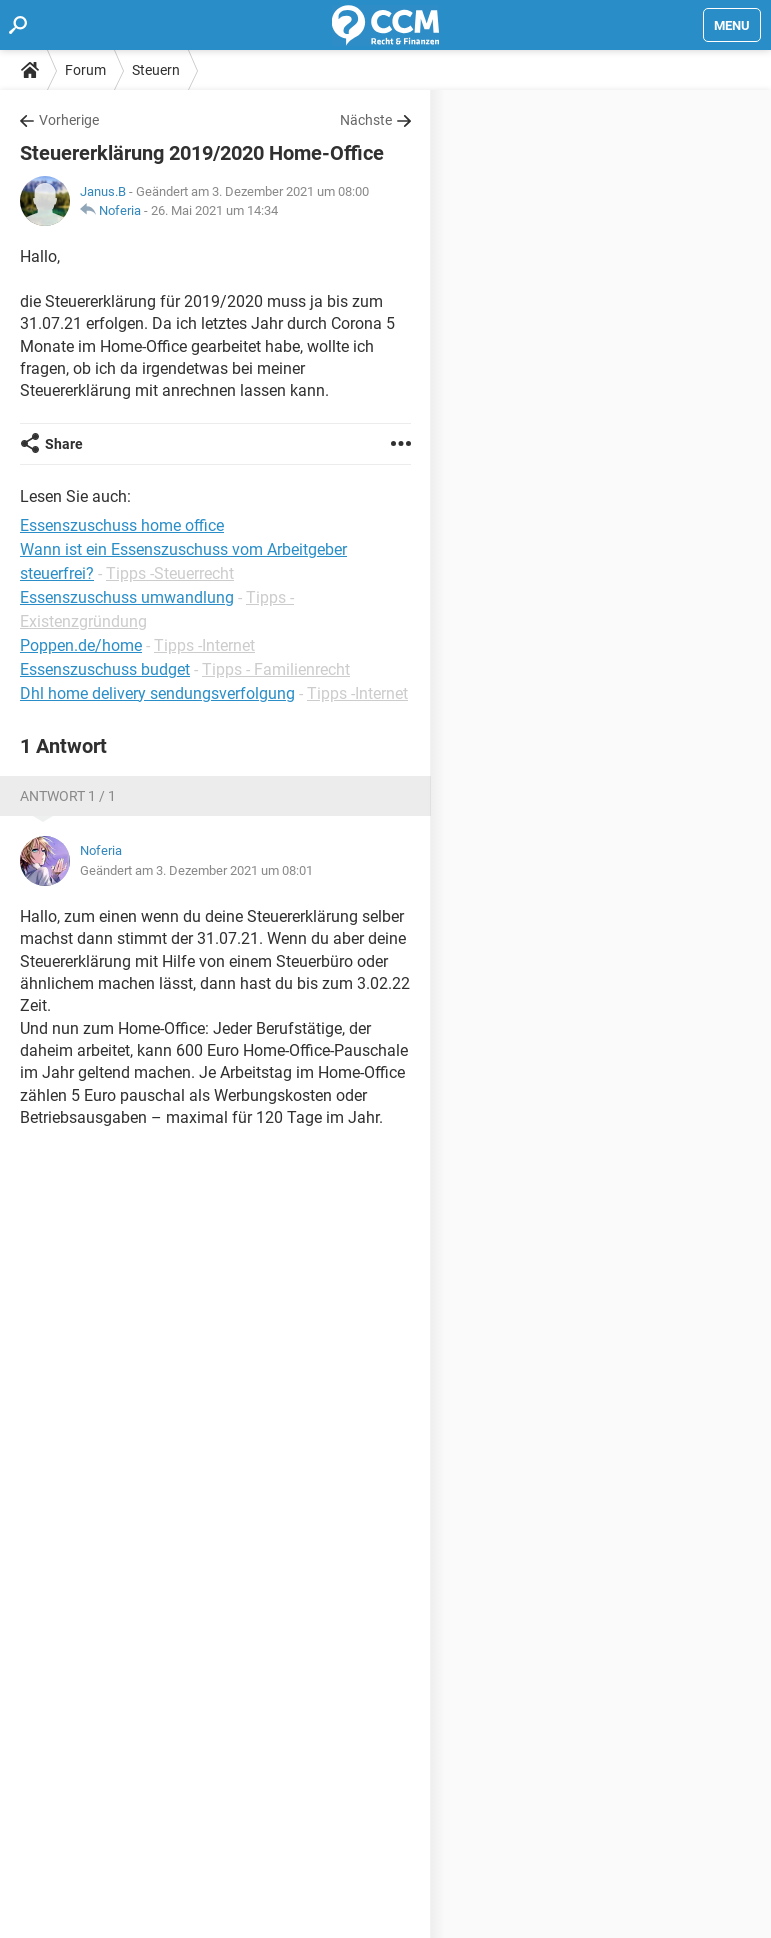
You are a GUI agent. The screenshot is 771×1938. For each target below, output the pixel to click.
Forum (85, 70)
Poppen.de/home (81, 645)
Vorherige (69, 120)
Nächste (366, 120)
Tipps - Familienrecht (276, 669)
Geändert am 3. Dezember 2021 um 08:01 (196, 870)
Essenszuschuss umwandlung (127, 597)
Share (64, 444)
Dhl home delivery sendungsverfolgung (157, 693)
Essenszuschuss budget (105, 669)
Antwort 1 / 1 (68, 796)
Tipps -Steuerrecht (170, 573)
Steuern (156, 70)
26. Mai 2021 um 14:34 (214, 210)
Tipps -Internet (204, 645)
